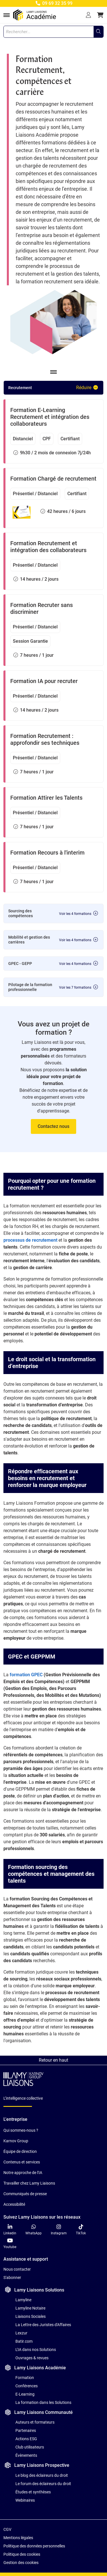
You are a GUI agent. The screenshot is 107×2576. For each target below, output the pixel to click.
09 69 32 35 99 (53, 3)
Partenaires (25, 2430)
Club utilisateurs (29, 2447)
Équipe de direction (20, 2151)
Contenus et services (21, 2162)
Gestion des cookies (21, 2562)
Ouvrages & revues (32, 2358)
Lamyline (23, 2300)
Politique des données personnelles (34, 2546)
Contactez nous (53, 1126)
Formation (24, 2377)
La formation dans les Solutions (43, 2402)
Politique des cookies (21, 2554)
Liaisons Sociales (30, 2316)
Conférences (26, 2386)
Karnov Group (15, 2141)
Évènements (26, 2455)
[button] (100, 15)
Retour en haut (53, 2060)
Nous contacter (17, 2269)
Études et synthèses (33, 2492)
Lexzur (21, 2333)
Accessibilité (14, 2204)
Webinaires (25, 2500)
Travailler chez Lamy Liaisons (29, 2183)
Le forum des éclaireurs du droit (43, 2483)
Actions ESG (26, 2438)
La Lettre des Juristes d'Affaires (43, 2324)
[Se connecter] (88, 15)
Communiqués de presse (25, 2193)
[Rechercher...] (98, 31)
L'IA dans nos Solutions (35, 2349)
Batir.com (24, 2341)
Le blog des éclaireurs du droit (41, 2475)
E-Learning (25, 2394)
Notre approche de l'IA (22, 2172)
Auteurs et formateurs (34, 2422)
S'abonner (12, 2277)
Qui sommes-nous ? (20, 2130)
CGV (7, 2529)
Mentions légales (18, 2537)
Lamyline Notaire (30, 2308)
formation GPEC (26, 1674)
